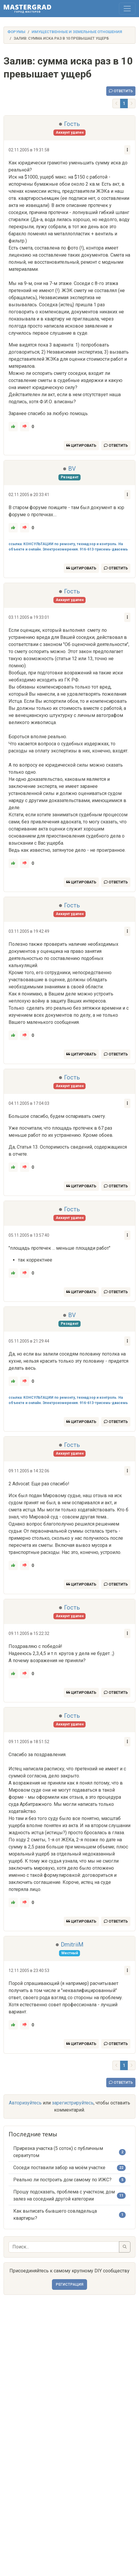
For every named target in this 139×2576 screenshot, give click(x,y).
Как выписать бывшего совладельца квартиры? (55, 2214)
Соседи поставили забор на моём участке (59, 2167)
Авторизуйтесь (25, 2103)
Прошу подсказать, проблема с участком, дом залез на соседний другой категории (64, 2195)
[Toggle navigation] (127, 8)
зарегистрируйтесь (73, 2103)
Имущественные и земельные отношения (77, 32)
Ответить (121, 91)
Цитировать (81, 445)
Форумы (16, 32)
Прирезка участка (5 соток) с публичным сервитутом (58, 2152)
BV (72, 468)
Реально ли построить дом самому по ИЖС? (62, 2179)
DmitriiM (72, 1944)
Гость (72, 123)
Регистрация (69, 2284)
